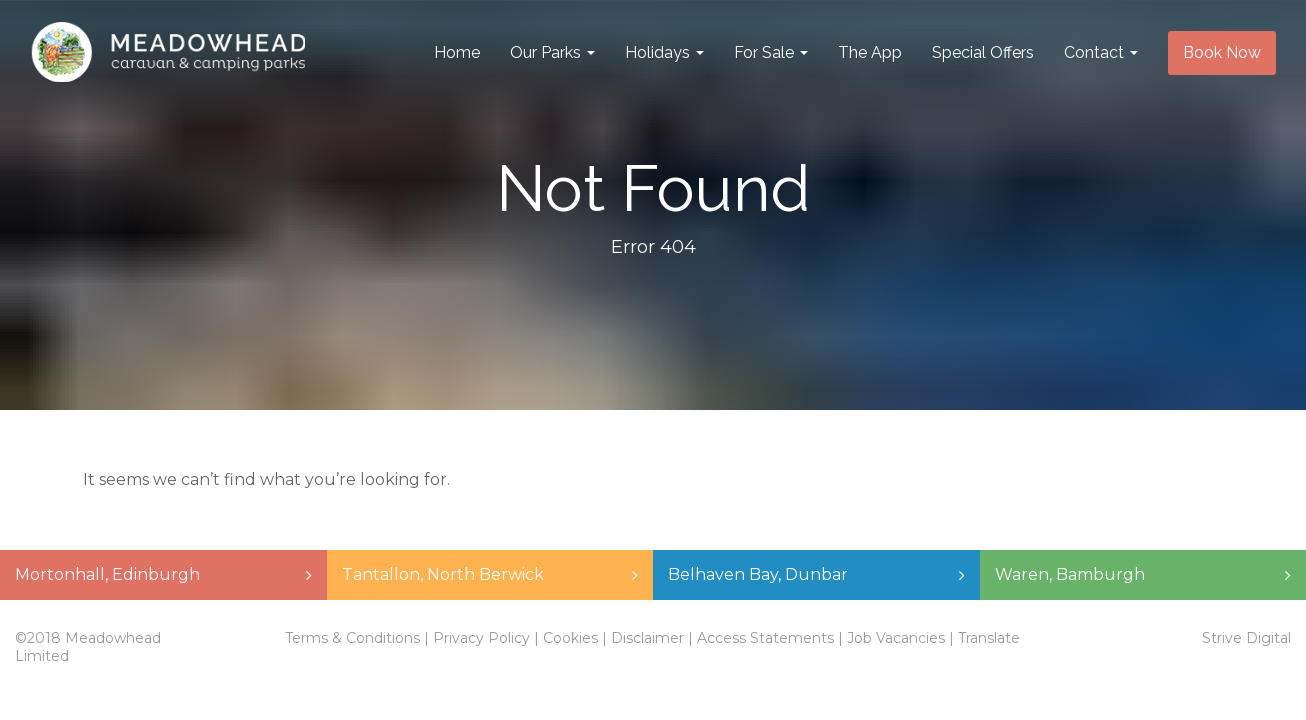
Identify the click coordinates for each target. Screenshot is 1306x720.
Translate (989, 638)
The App (870, 52)
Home (457, 52)
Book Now (1222, 52)
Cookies (570, 638)
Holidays (664, 52)
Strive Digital (1246, 638)
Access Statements (765, 638)
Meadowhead (168, 53)
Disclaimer (647, 638)
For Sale (771, 52)
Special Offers (983, 52)
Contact (1101, 52)
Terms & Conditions (352, 638)
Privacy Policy (481, 638)
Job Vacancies (896, 638)
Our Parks (552, 52)
